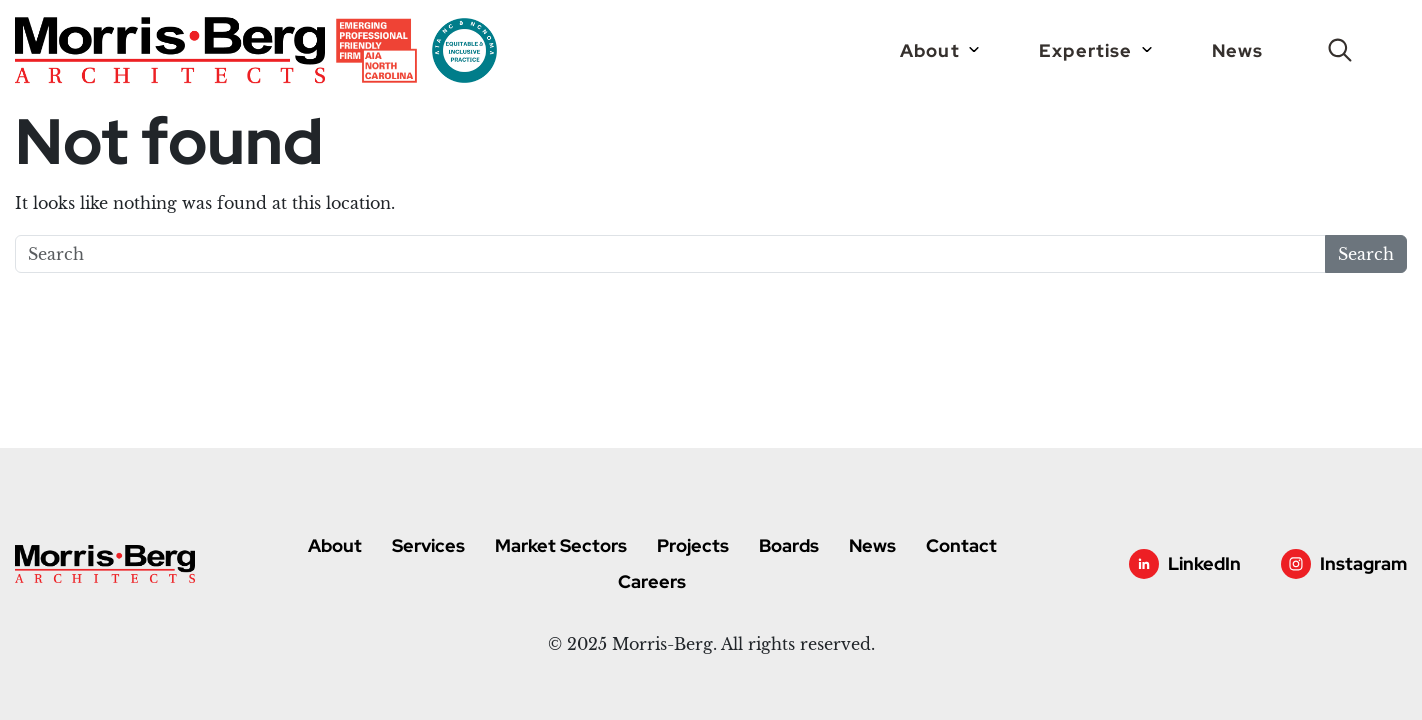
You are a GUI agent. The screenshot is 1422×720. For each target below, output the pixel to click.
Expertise (1088, 50)
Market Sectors (561, 545)
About (932, 50)
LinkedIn (1204, 563)
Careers (652, 581)
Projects (693, 545)
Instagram (1363, 563)
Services (428, 545)
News (1237, 50)
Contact (961, 545)
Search (1366, 254)
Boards (789, 545)
